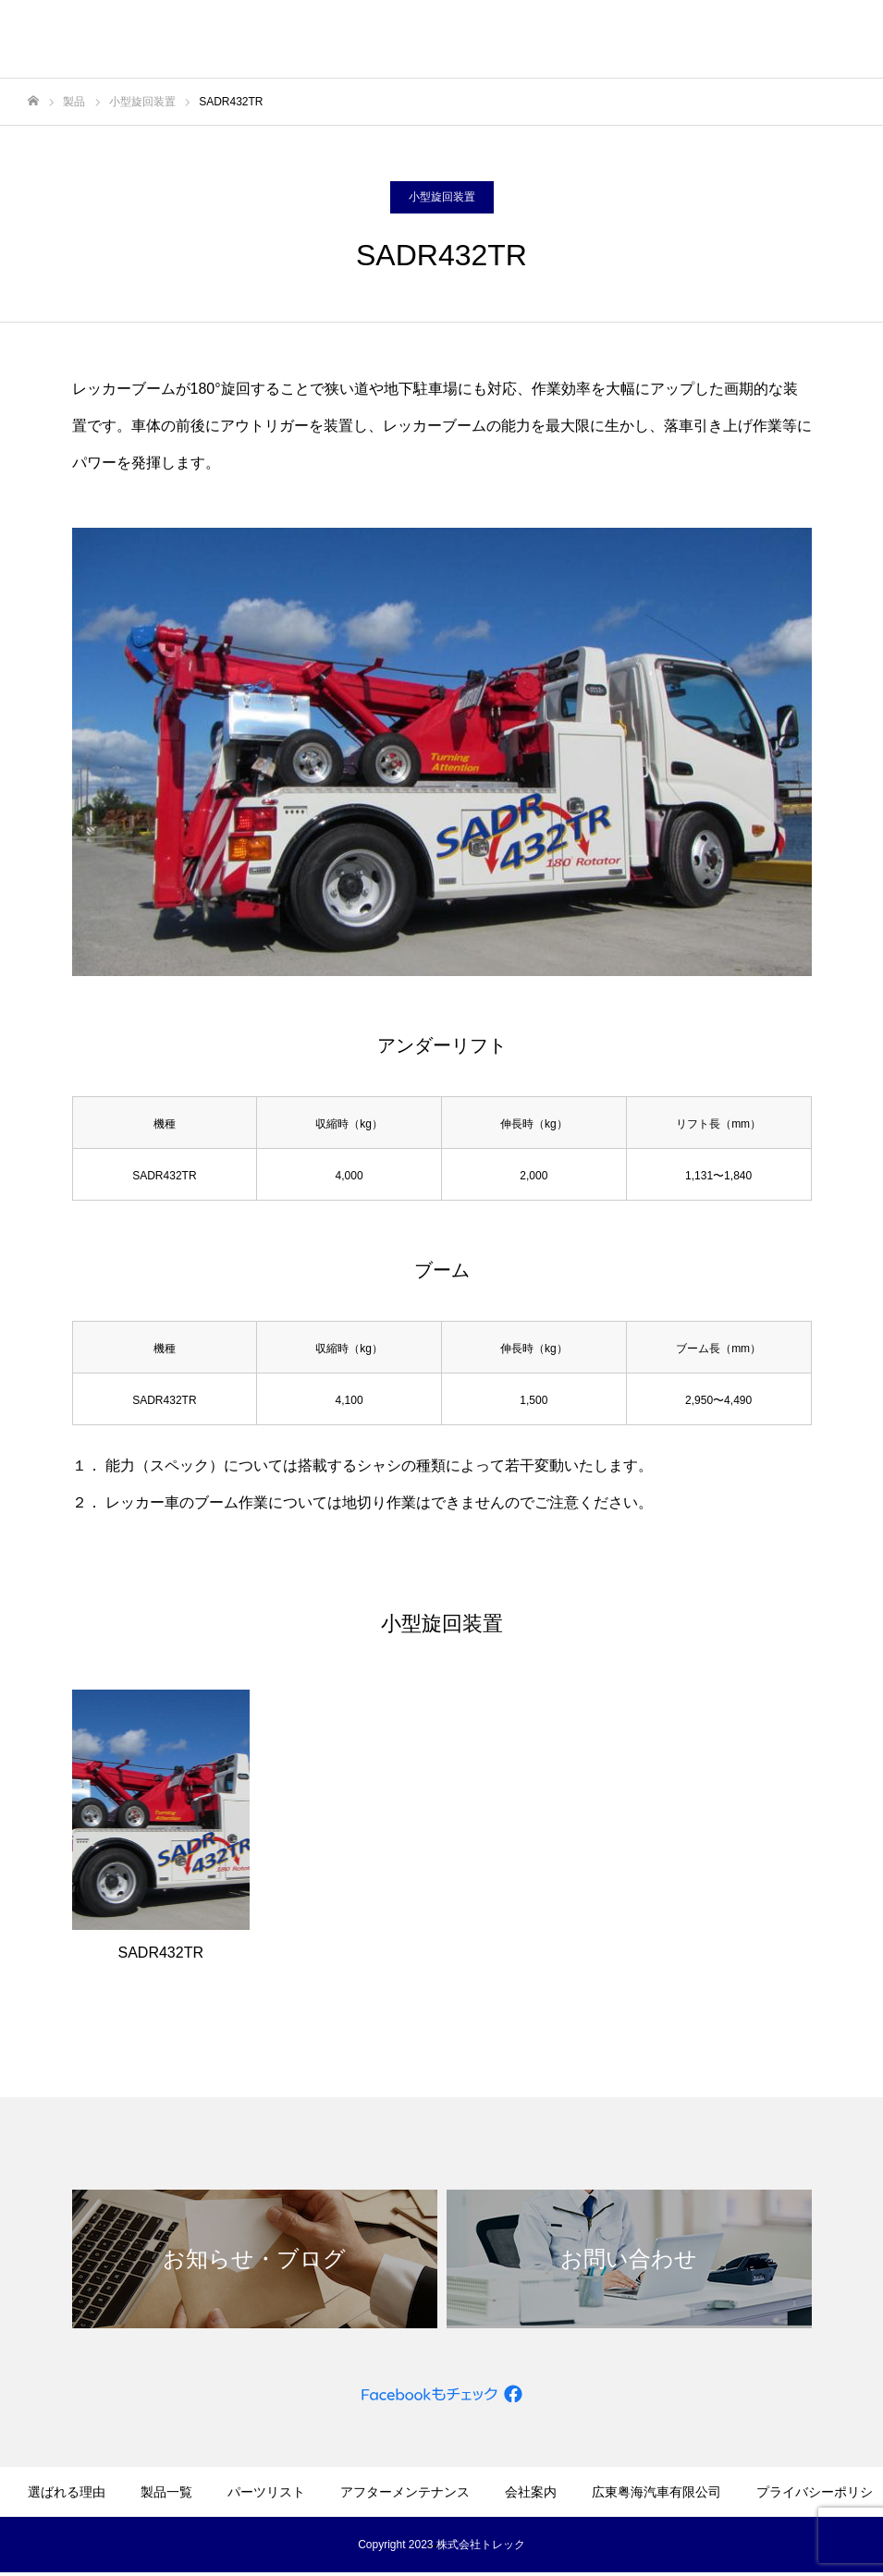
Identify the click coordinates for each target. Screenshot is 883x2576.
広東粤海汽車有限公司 (656, 2491)
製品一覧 (166, 2491)
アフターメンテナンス (405, 2491)
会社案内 (531, 2491)
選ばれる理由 (66, 2491)
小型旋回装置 (442, 196)
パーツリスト (266, 2491)
